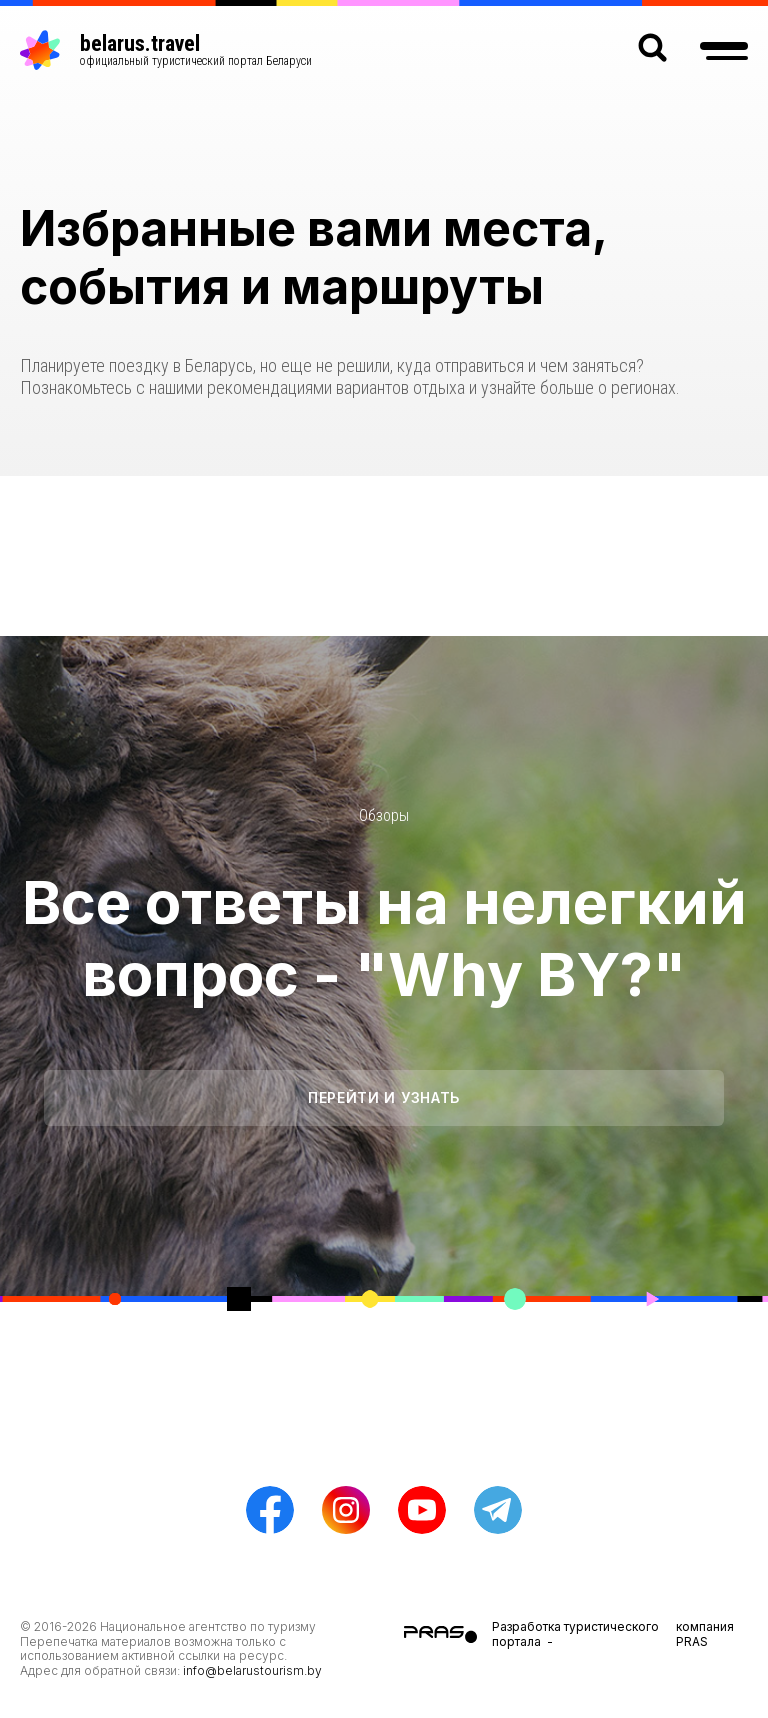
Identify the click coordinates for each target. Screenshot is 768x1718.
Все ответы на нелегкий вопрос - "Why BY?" (384, 938)
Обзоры (384, 815)
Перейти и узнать (384, 1097)
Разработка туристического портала (575, 1633)
